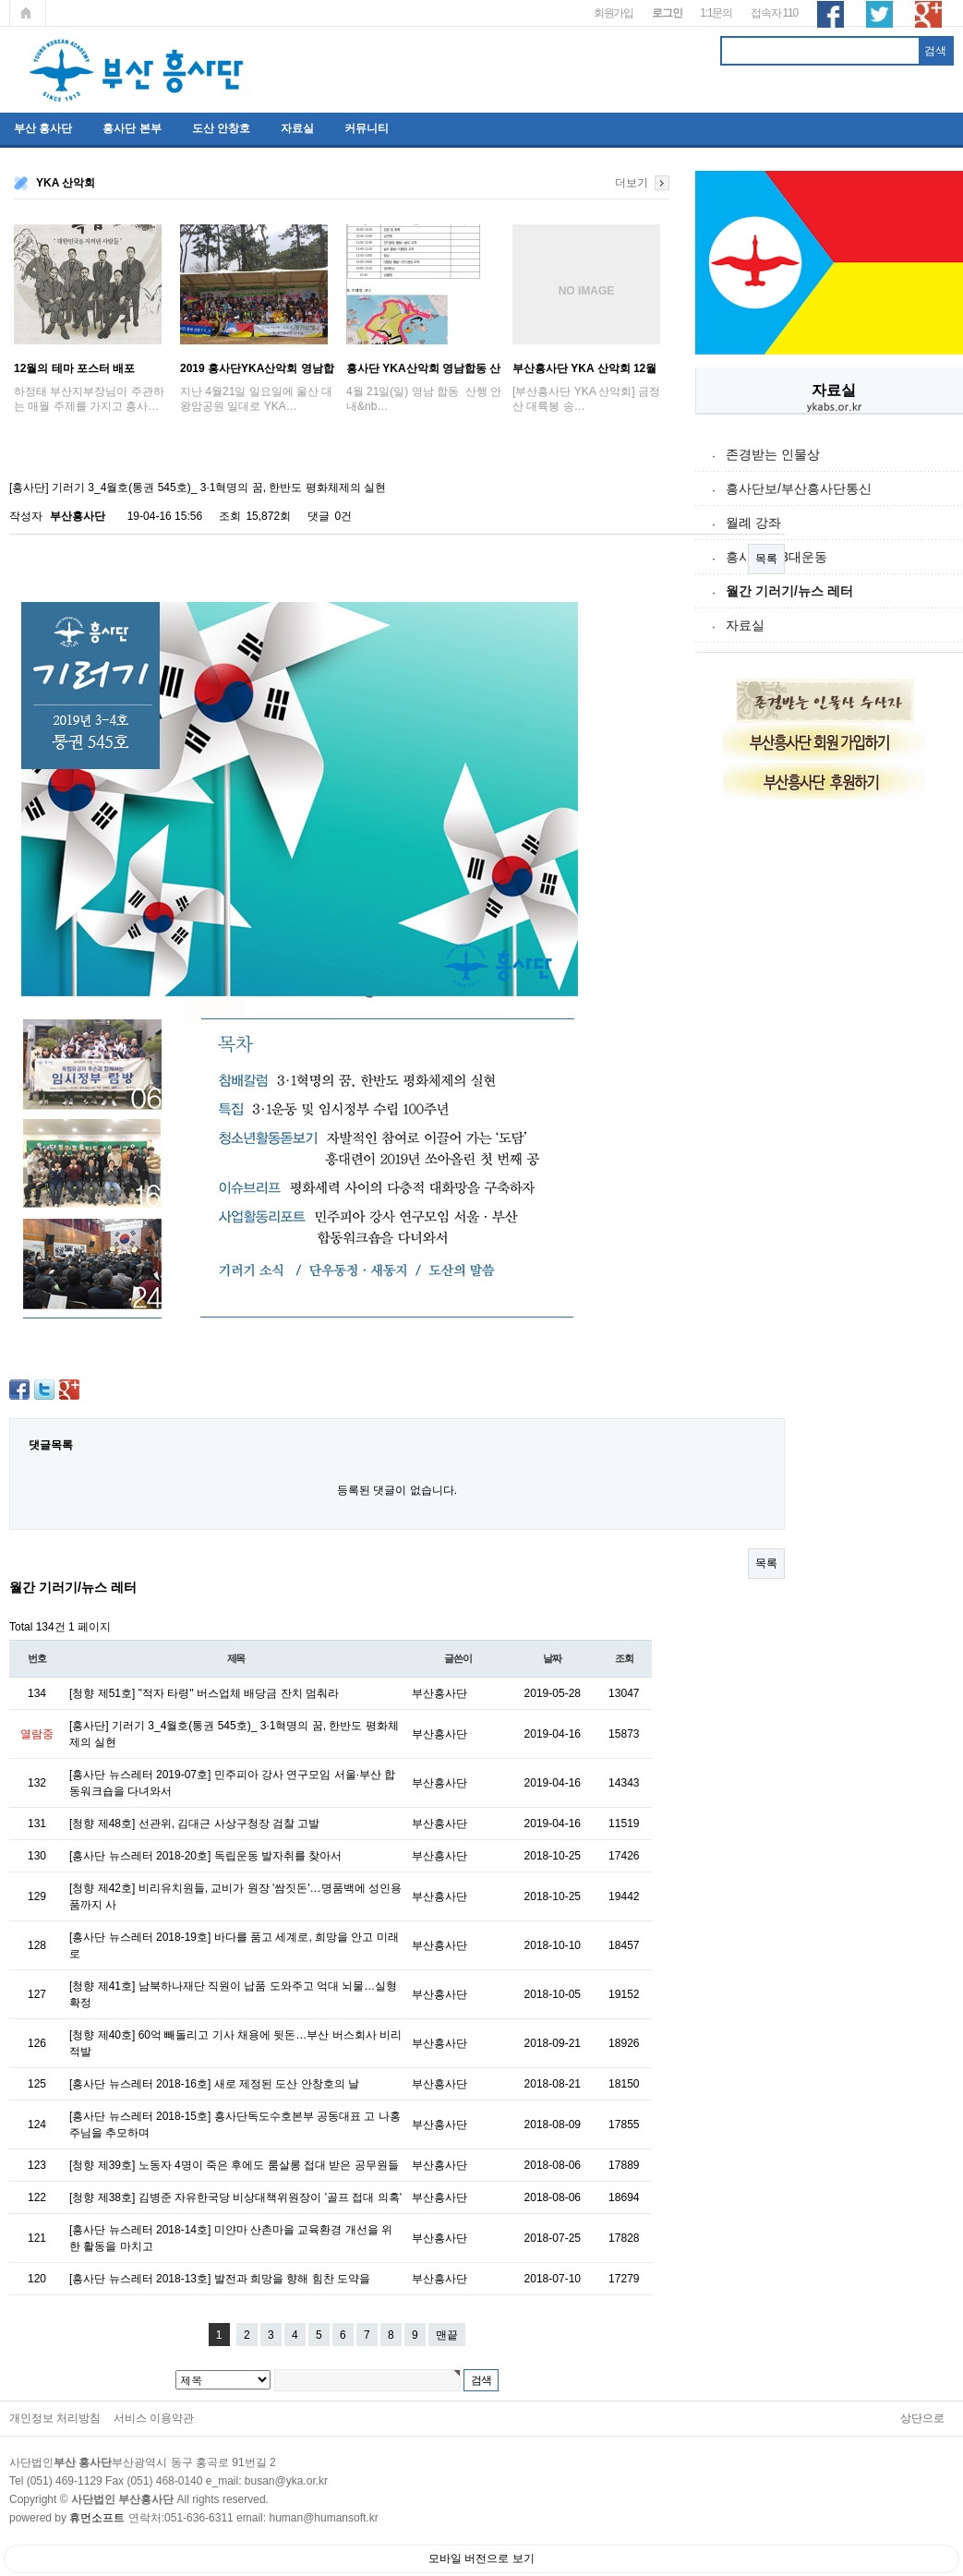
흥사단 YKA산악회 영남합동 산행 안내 (423, 368)
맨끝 (447, 2335)
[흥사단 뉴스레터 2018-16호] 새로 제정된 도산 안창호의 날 (214, 2083)
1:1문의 (716, 12)
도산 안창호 (221, 128)
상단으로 (922, 2418)
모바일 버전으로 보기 (481, 2558)
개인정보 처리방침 (55, 2418)
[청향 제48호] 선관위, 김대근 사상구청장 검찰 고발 (194, 1823)
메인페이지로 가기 (27, 13)
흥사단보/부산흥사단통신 (799, 488)
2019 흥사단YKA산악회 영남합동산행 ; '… (257, 368)
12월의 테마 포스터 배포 (74, 368)
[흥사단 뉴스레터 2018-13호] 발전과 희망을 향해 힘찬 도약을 (219, 2278)
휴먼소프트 (97, 2517)
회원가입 (613, 12)
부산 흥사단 (43, 128)
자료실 (297, 128)
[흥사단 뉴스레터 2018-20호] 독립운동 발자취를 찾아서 (205, 1855)
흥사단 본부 (131, 128)
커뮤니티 (366, 128)
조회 (624, 1658)
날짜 (552, 1658)
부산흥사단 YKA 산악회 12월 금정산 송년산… (584, 368)
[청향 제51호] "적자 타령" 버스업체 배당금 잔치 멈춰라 (204, 1693)
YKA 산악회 (65, 182)
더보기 (631, 182)
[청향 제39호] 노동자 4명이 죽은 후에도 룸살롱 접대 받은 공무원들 (234, 2165)
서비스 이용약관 (154, 2418)
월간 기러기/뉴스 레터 (789, 591)
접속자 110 (774, 12)
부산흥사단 (77, 516)
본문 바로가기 (0, 0)
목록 (766, 558)
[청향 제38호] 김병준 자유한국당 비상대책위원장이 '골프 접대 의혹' (235, 2197)
